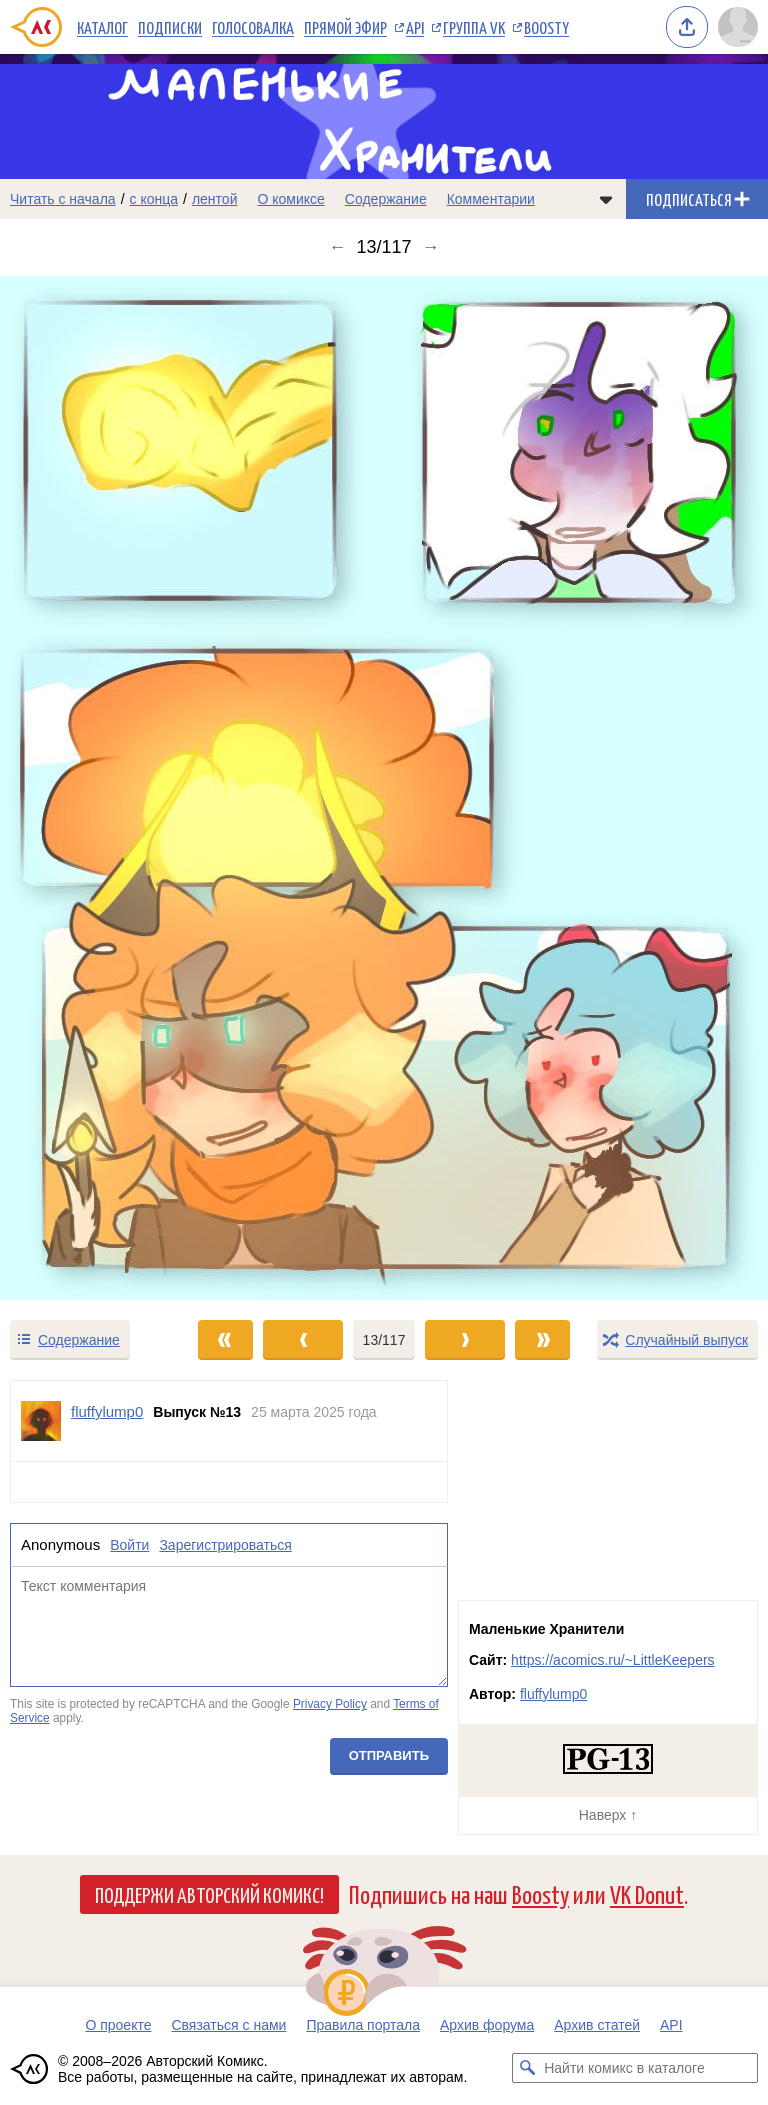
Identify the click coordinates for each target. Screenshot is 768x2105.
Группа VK (474, 27)
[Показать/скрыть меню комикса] (606, 199)
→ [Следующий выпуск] (431, 247)
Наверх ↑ (608, 1815)
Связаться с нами (228, 2025)
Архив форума (487, 2025)
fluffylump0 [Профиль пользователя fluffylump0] (107, 1411)
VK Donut (647, 1893)
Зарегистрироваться (225, 1545)
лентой (215, 199)
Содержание (386, 199)
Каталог (102, 27)
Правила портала (363, 2025)
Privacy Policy (330, 1705)
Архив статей (597, 2025)
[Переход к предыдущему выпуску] (96, 788)
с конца (154, 199)
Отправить (389, 1755)
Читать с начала (63, 199)
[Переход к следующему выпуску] (384, 788)
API (415, 27)
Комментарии (491, 199)
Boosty (546, 27)
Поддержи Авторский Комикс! (209, 1894)
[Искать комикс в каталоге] (527, 2068)
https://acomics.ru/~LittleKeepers (613, 1660)
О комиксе (290, 199)
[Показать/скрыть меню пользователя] (738, 27)
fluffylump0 (553, 1694)
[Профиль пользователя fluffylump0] (41, 1421)
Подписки (170, 27)
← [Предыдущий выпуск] (337, 247)
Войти (129, 1545)
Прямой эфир (345, 27)
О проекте (118, 2025)
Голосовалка (253, 27)
